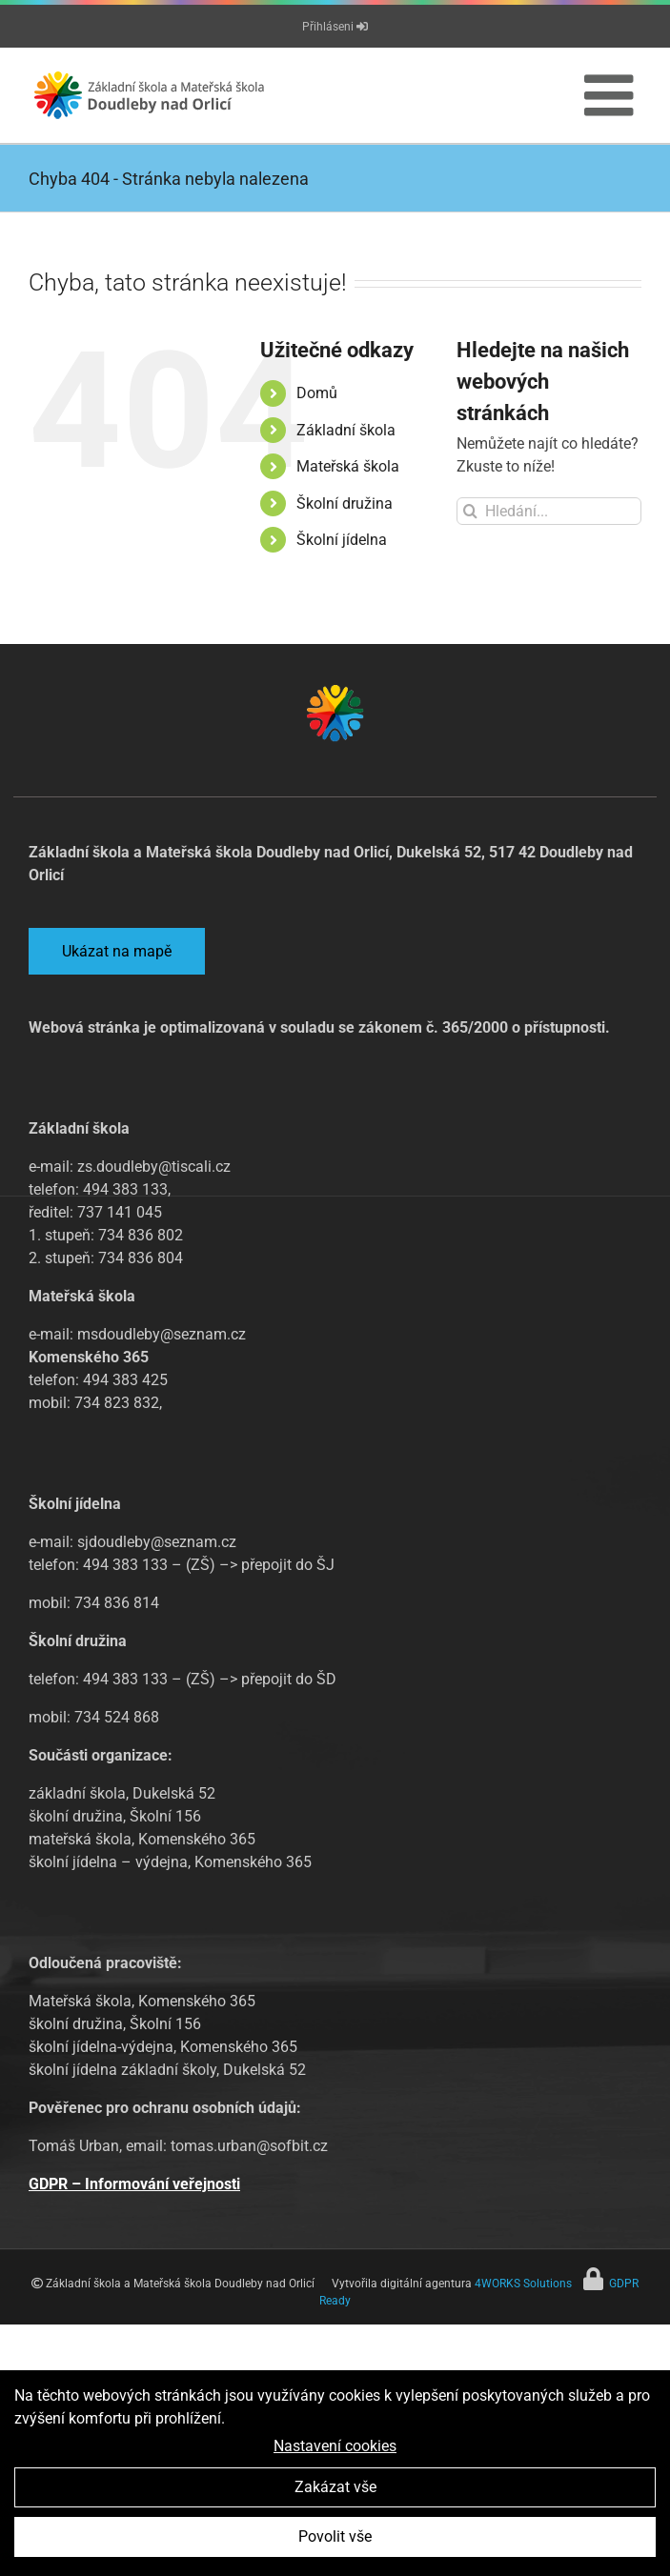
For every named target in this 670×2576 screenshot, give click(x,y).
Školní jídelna (341, 540)
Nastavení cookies (335, 2447)
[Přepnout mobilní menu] (612, 95)
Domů (316, 393)
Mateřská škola (347, 466)
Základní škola (346, 430)
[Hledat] (470, 511)
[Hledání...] (549, 511)
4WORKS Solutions (523, 2283)
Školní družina (344, 503)
